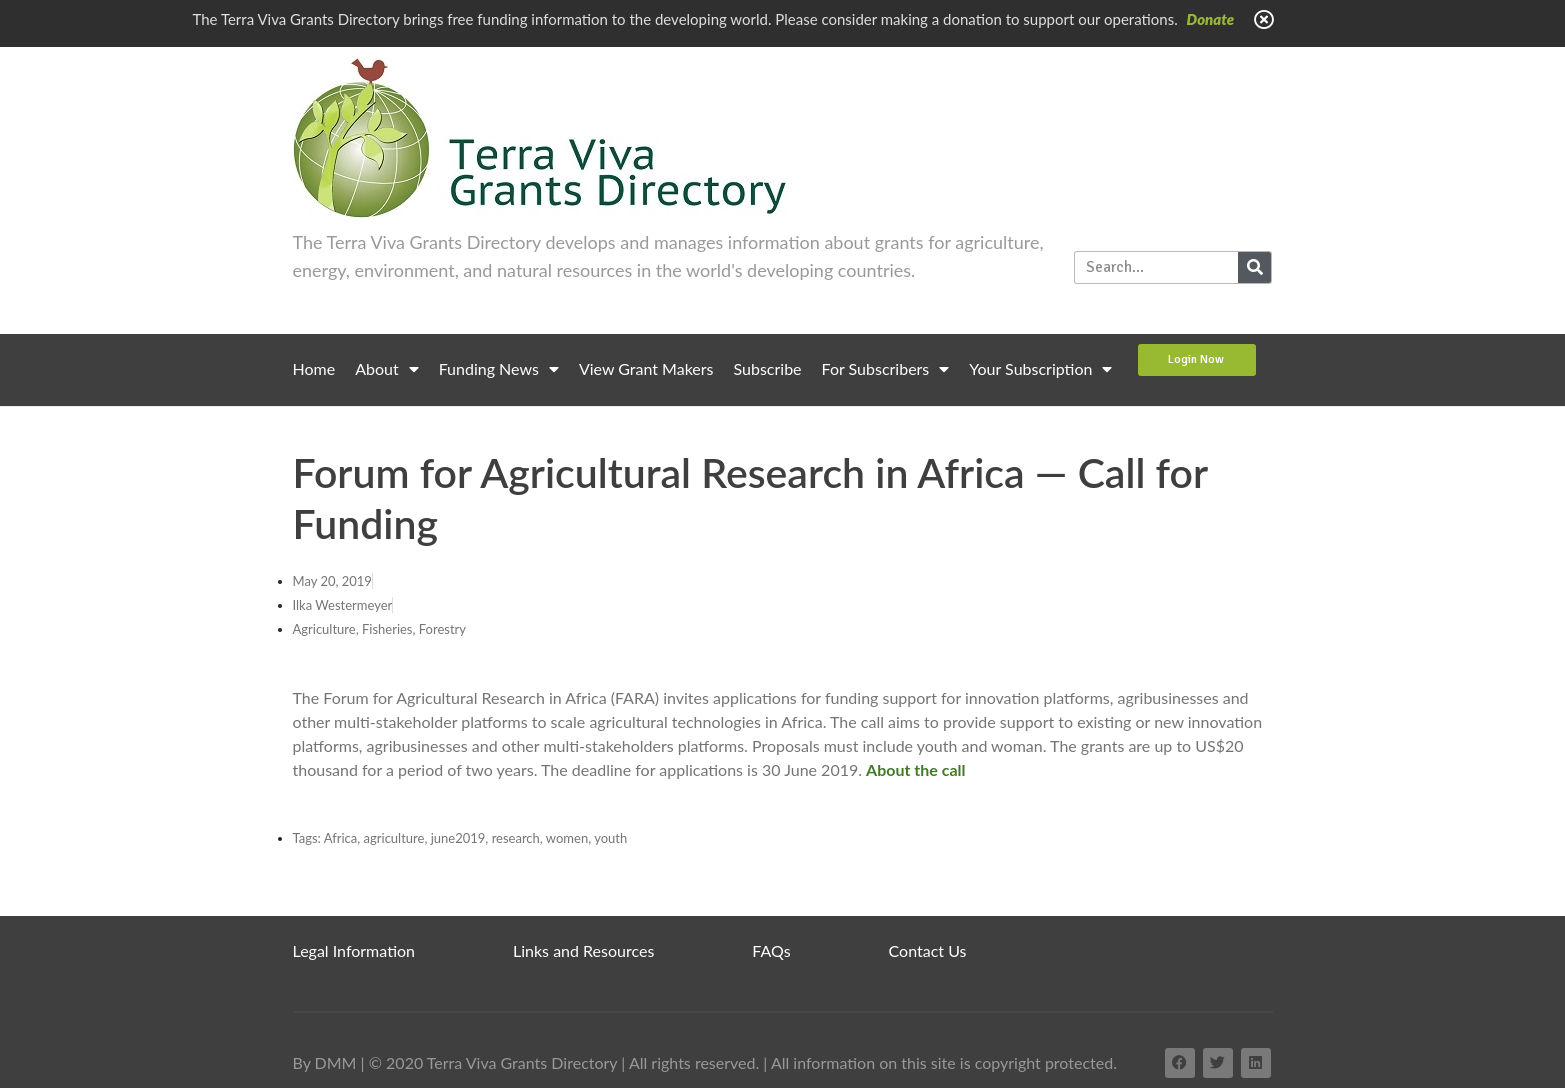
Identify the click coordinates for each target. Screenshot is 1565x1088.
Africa (341, 838)
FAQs (771, 950)
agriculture (394, 838)
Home (314, 368)
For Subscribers (886, 369)
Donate (1211, 19)
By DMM (325, 1062)
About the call (915, 769)
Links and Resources (583, 950)
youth (610, 838)
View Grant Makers (646, 368)
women (567, 838)
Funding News (499, 369)
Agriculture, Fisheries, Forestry (379, 629)
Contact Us (928, 950)
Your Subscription (1040, 369)
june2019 (458, 838)
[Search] (1254, 267)
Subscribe (768, 368)
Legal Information (354, 950)
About (387, 369)
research (516, 838)
